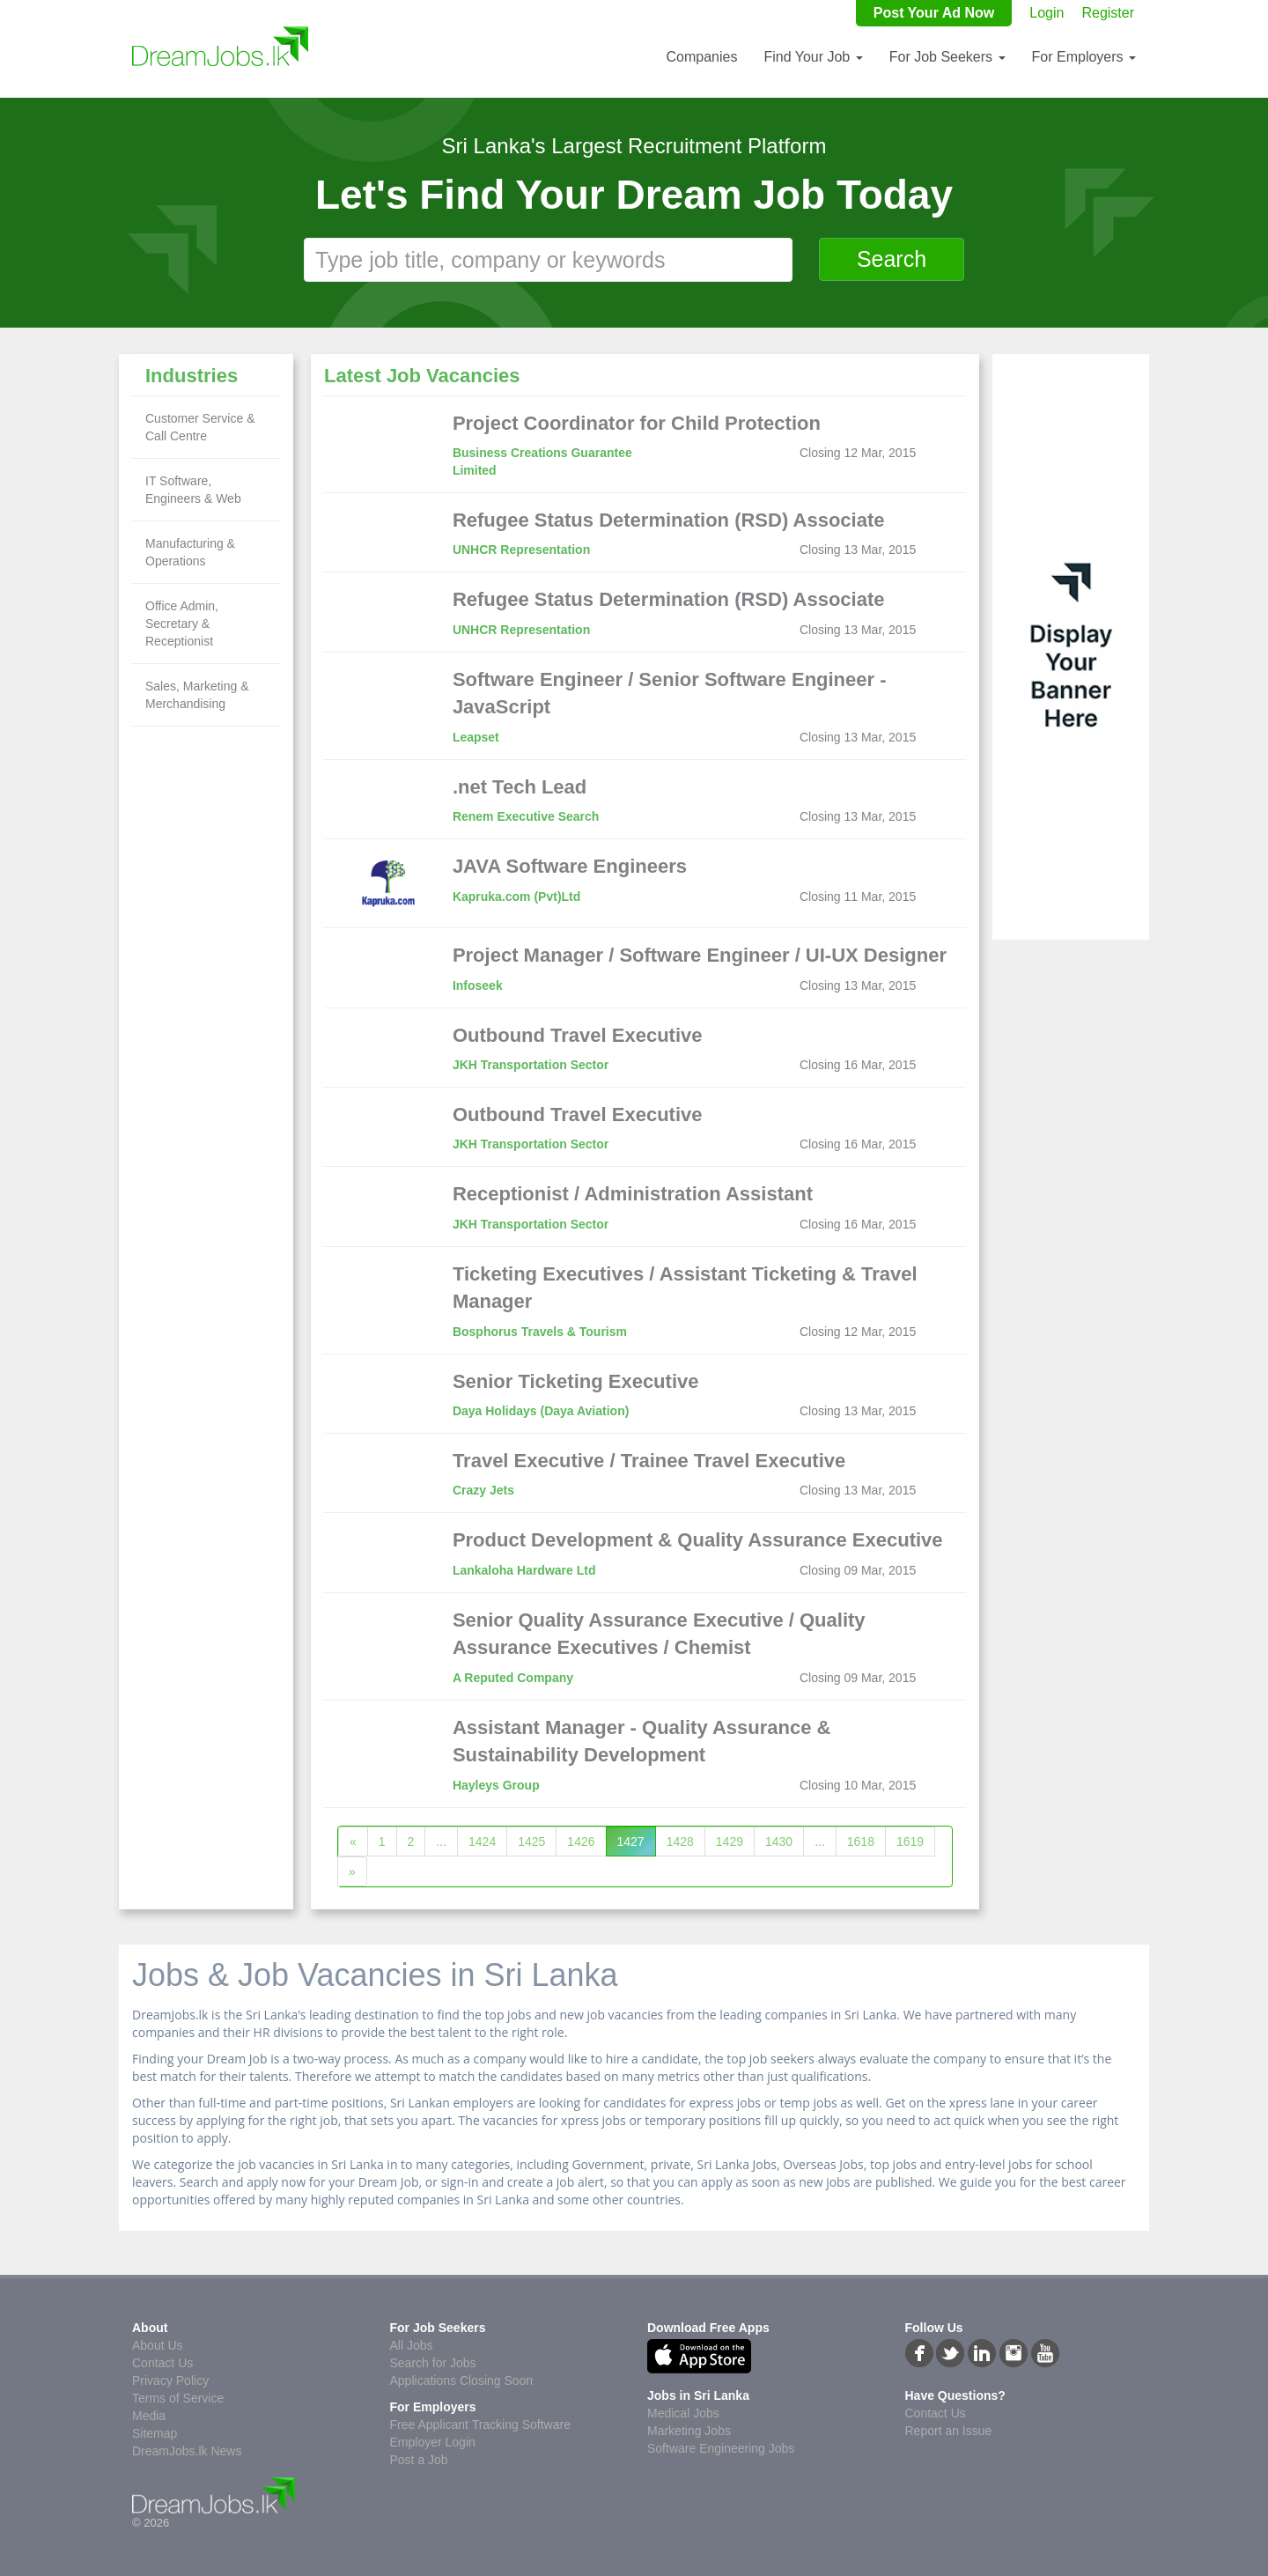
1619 (910, 1841)
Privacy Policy (170, 2380)
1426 (580, 1841)
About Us (157, 2345)
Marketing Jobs (689, 2431)
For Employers (1084, 56)
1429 (729, 1841)
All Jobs (411, 2345)
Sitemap (154, 2433)
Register (1107, 12)
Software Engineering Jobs (720, 2448)
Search (891, 259)
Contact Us (162, 2363)
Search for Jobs (433, 2363)
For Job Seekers (947, 56)
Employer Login (433, 2442)
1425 (531, 1841)
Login (1046, 12)
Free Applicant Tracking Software (480, 2424)
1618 (860, 1841)
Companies (701, 56)
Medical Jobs (683, 2413)
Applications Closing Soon (462, 2380)
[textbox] (548, 260)
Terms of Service (178, 2398)
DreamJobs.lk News (186, 2451)
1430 (778, 1841)
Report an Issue (948, 2431)
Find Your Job (812, 56)
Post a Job (419, 2460)
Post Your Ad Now (934, 12)
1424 (482, 1841)
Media (149, 2416)
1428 (680, 1841)
